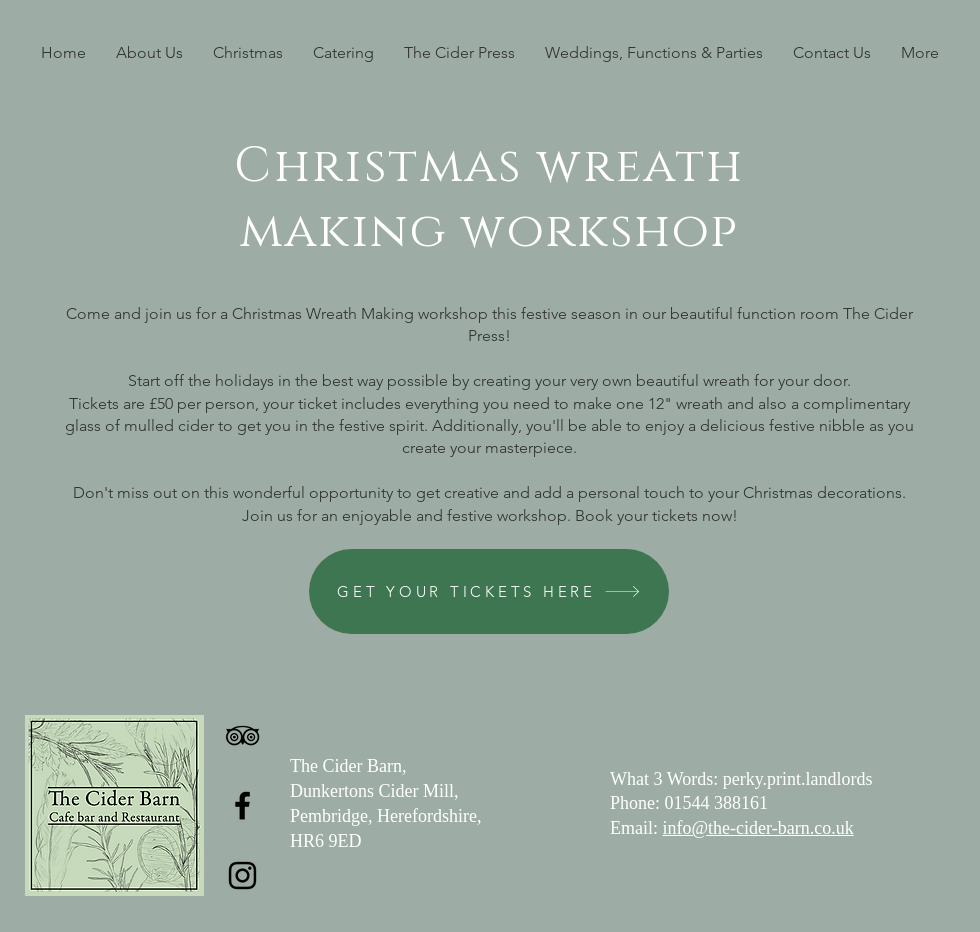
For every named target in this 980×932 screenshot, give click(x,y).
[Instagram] (242, 875)
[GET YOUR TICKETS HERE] (489, 591)
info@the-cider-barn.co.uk (758, 828)
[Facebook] (242, 805)
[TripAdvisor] (242, 735)
